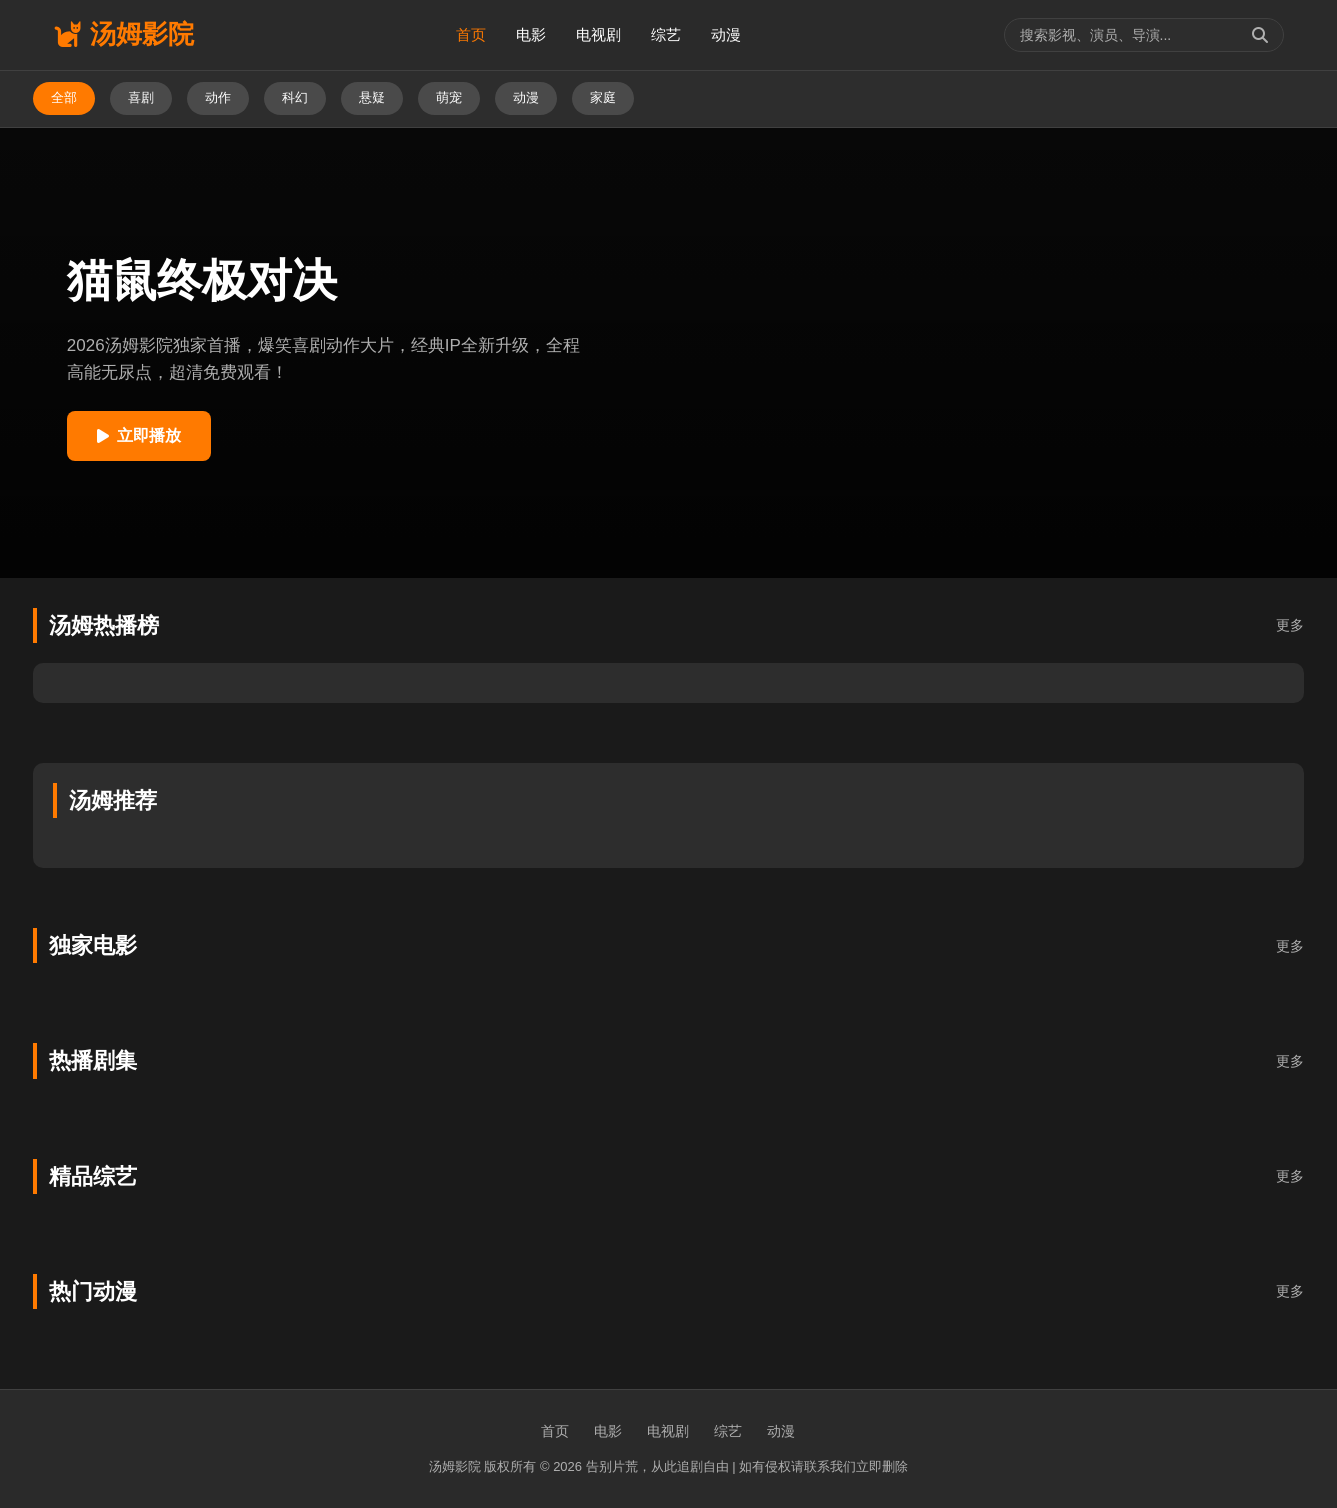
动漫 (726, 34)
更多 (1290, 625)
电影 (531, 34)
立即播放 (139, 435)
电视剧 (598, 34)
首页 (471, 34)
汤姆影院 (123, 34)
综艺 (666, 34)
